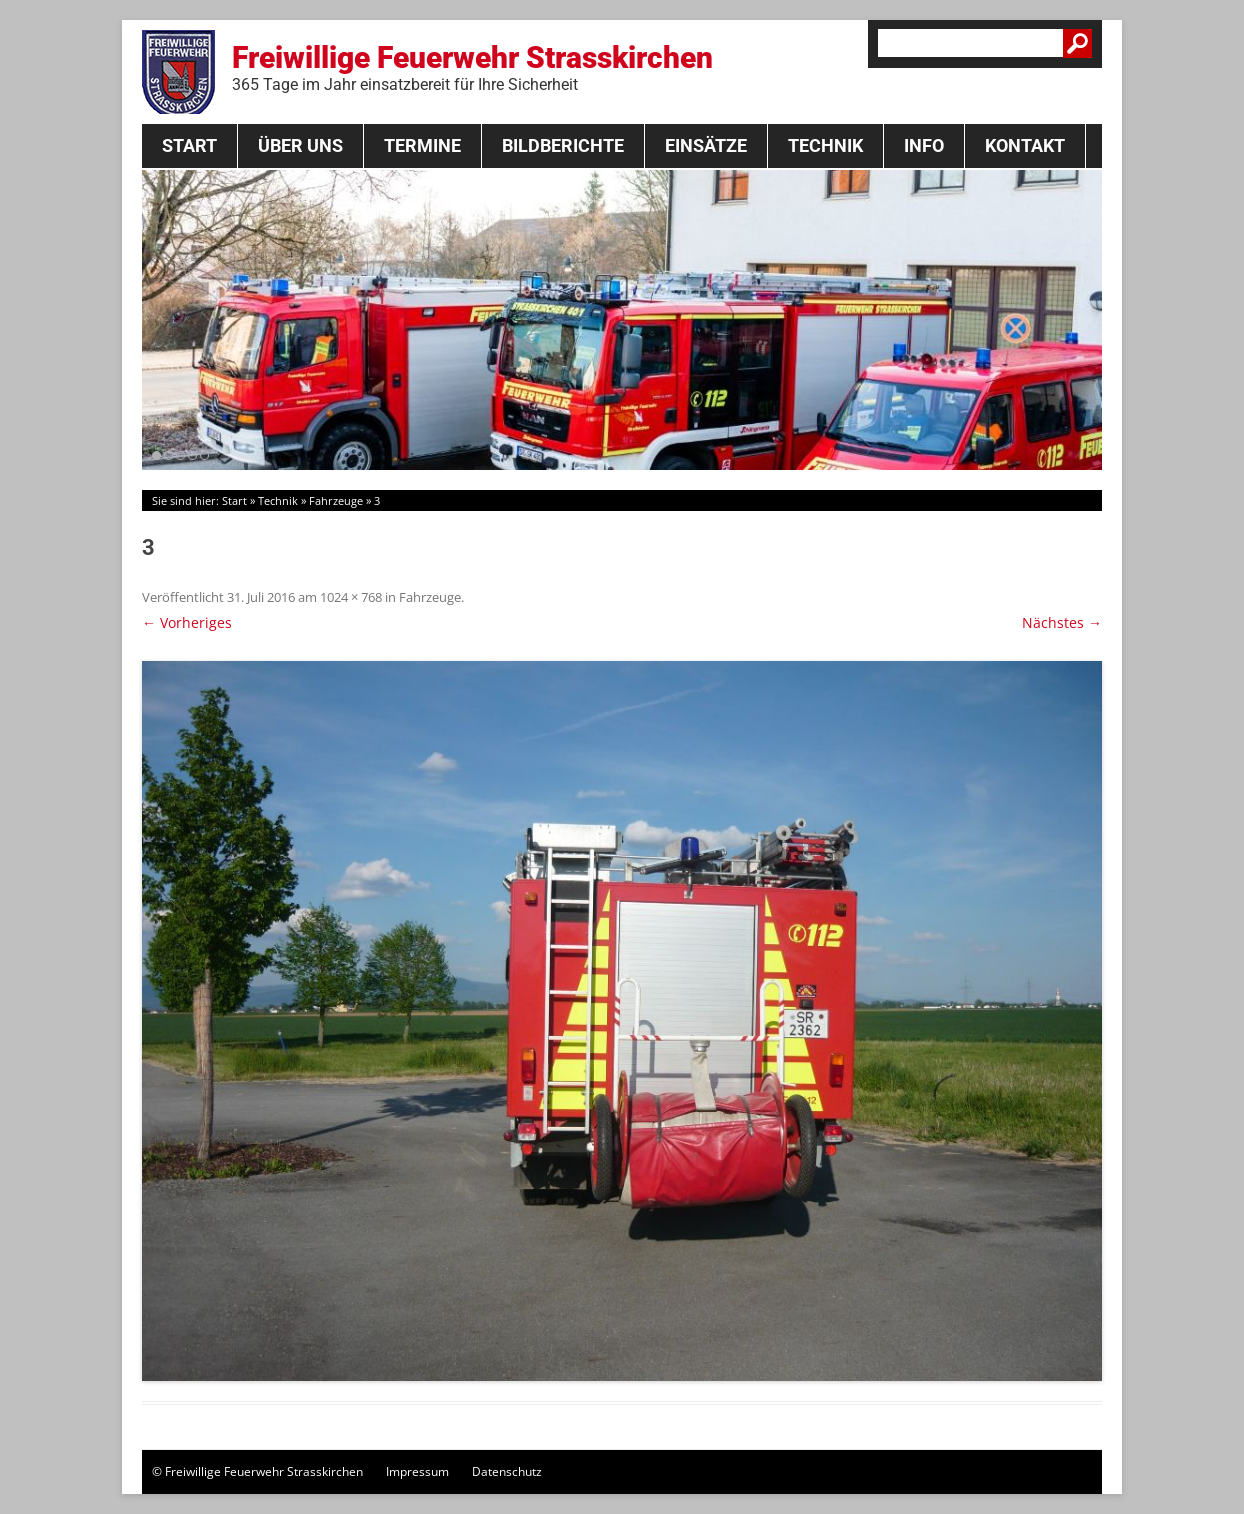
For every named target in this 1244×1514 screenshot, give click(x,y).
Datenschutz (507, 1471)
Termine (422, 145)
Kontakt (1025, 145)
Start (189, 145)
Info (924, 145)
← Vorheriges (187, 622)
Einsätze (706, 145)
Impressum (417, 1471)
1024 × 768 (351, 597)
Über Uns (300, 145)
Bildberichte (563, 145)
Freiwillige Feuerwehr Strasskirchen (472, 67)
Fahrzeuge (336, 500)
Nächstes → (1062, 622)
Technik (825, 145)
